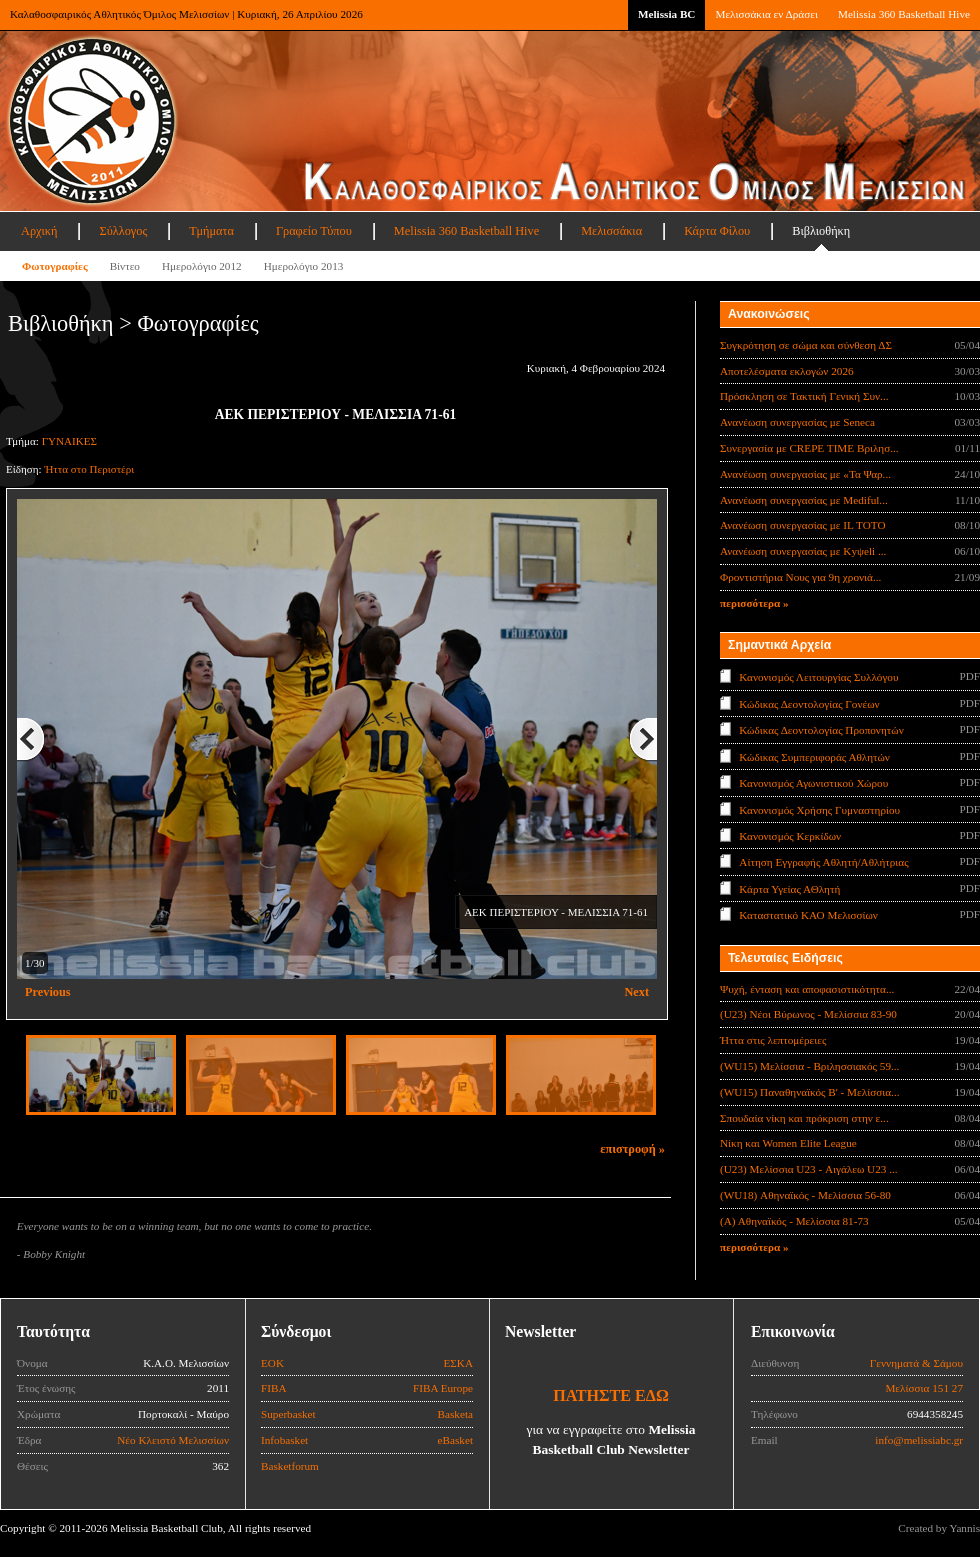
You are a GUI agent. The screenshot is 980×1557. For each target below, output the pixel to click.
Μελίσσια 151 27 (924, 1388)
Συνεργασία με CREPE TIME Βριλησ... (809, 448)
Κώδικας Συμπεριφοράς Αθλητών (814, 756)
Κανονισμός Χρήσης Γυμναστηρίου (819, 809)
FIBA (274, 1388)
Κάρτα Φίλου (717, 231)
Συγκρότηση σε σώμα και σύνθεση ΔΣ (806, 345)
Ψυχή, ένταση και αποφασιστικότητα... (807, 989)
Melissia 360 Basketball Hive (904, 14)
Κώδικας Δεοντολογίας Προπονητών (821, 730)
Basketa (455, 1414)
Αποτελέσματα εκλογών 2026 (787, 371)
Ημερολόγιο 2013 (304, 266)
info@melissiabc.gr (919, 1440)
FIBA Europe (443, 1388)
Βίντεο (125, 266)
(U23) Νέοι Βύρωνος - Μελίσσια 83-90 (808, 1014)
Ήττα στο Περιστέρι (89, 469)
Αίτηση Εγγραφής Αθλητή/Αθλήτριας (823, 862)
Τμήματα (211, 231)
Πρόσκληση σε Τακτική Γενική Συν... (804, 396)
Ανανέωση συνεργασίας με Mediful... (804, 500)
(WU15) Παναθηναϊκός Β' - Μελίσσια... (810, 1092)
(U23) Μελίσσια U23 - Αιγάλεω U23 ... (809, 1169)
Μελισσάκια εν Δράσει (766, 14)
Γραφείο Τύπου (314, 231)
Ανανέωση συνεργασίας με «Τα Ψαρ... (805, 474)
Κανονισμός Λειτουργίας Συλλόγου (818, 677)
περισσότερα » (754, 603)
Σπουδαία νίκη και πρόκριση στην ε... (804, 1118)
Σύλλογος (123, 231)
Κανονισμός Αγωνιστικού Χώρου (813, 783)
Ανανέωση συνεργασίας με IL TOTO (802, 525)
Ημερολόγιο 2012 (202, 266)
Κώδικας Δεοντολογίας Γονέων (809, 703)
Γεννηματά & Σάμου (916, 1363)
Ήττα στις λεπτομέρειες (773, 1040)
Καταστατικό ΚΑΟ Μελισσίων (808, 915)
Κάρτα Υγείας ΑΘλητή (789, 889)
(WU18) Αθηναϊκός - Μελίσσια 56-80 (805, 1195)
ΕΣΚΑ (458, 1363)
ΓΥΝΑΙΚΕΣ (69, 441)
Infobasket (284, 1440)
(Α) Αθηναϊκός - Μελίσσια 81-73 (794, 1221)
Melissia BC (667, 14)
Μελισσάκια (611, 231)
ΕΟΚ (272, 1363)
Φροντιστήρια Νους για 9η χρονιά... (800, 577)
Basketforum (290, 1466)
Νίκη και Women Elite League (788, 1143)
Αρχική (39, 231)
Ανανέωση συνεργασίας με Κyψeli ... (803, 551)
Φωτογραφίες (55, 266)
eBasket (455, 1440)
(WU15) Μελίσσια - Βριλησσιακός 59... (809, 1066)
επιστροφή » (632, 1149)
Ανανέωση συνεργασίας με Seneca (797, 422)
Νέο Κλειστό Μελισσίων (173, 1440)
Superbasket (288, 1414)
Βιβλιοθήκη (821, 231)
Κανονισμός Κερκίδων (790, 836)
